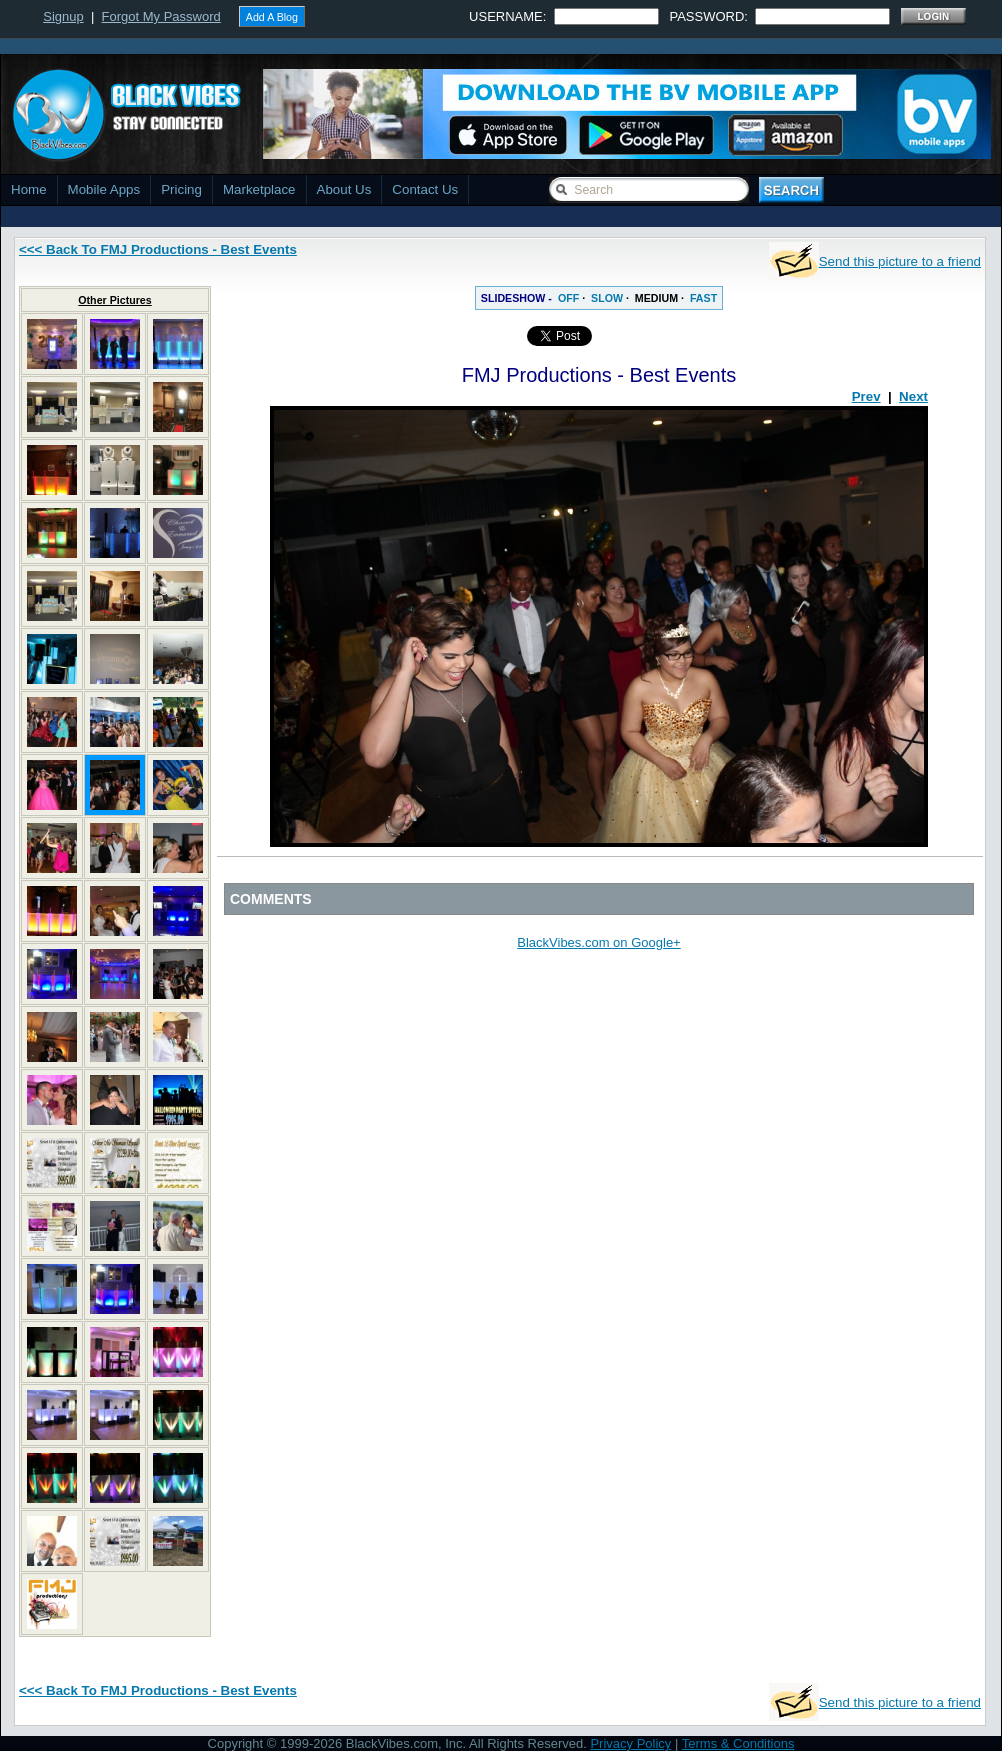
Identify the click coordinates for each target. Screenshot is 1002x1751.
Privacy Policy (630, 1743)
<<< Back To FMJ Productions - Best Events (158, 249)
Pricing (181, 189)
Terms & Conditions (738, 1743)
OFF (568, 298)
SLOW (607, 298)
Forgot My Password (161, 16)
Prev (866, 396)
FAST (703, 298)
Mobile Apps (104, 189)
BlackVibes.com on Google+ (598, 942)
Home (29, 189)
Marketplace (259, 189)
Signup (63, 16)
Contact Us (425, 189)
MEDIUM (656, 298)
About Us (344, 189)
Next (913, 396)
